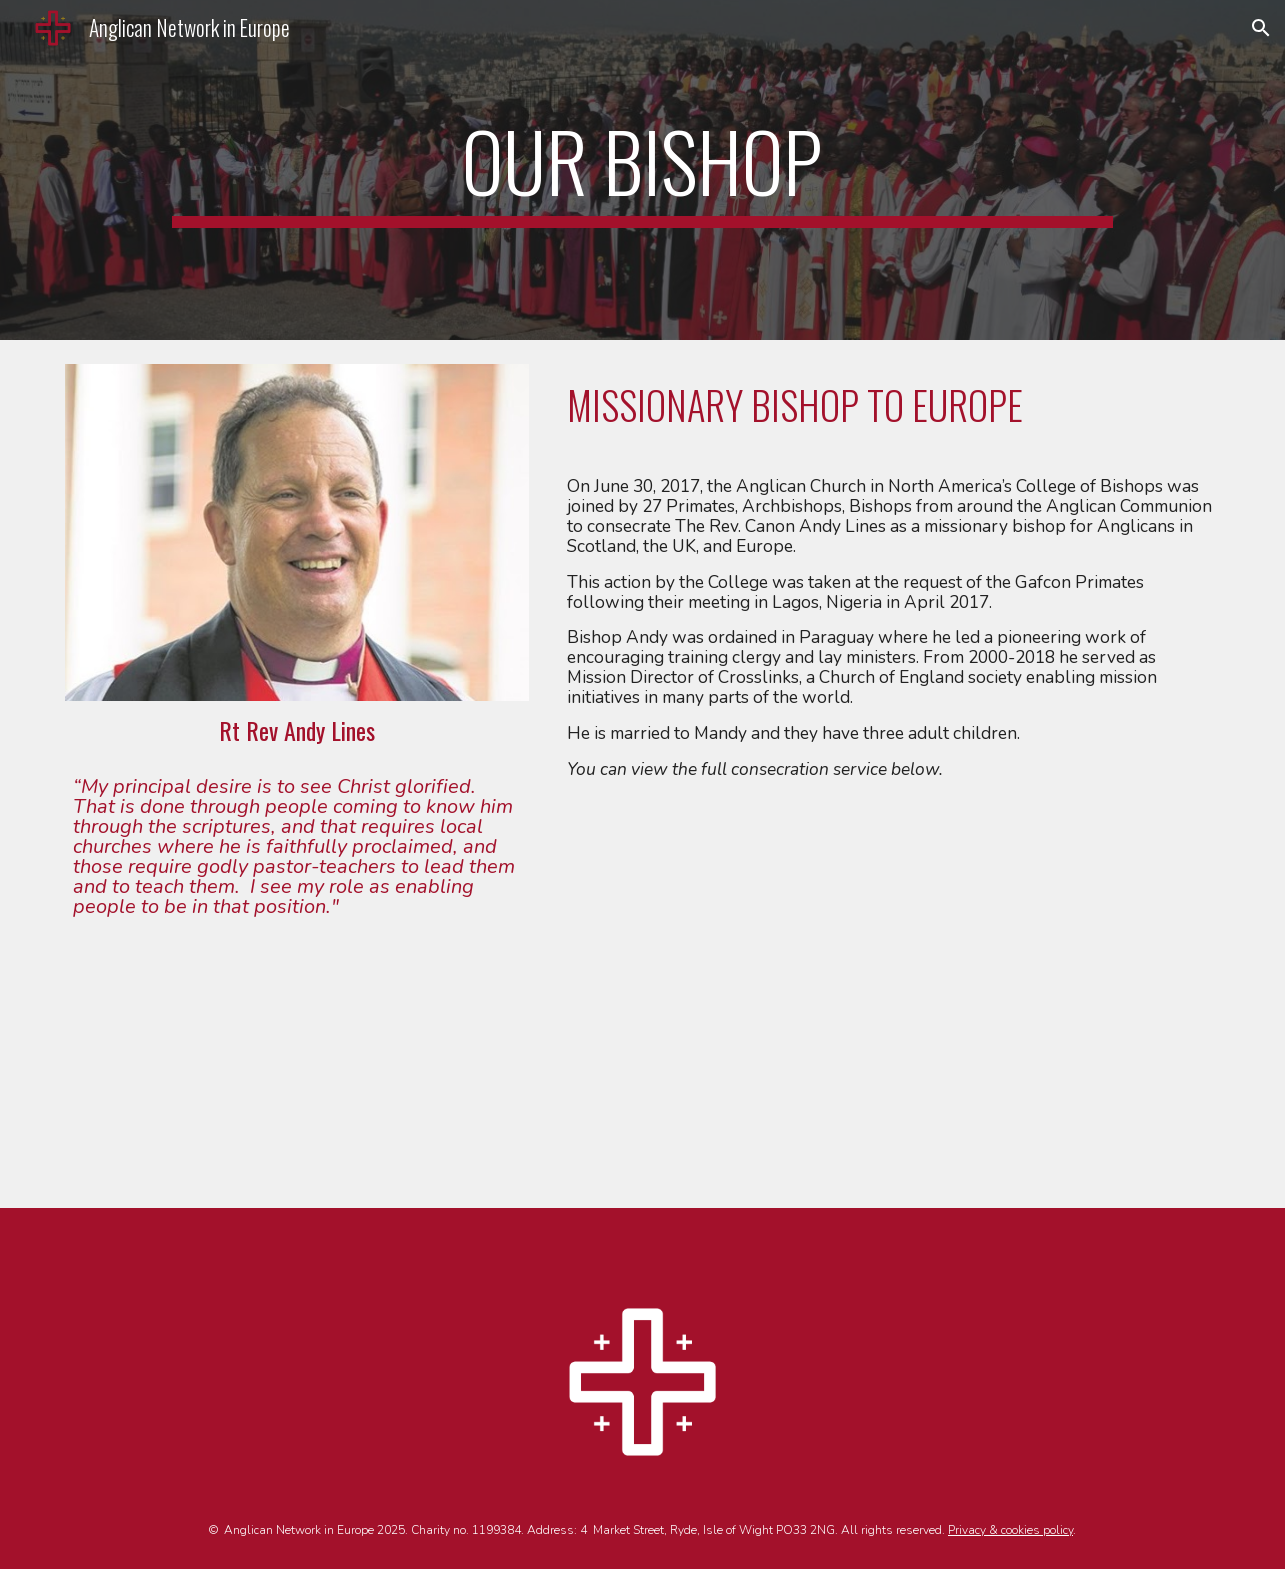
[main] (642, 170)
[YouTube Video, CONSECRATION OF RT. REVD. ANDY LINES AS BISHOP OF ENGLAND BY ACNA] (889, 997)
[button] (1261, 28)
